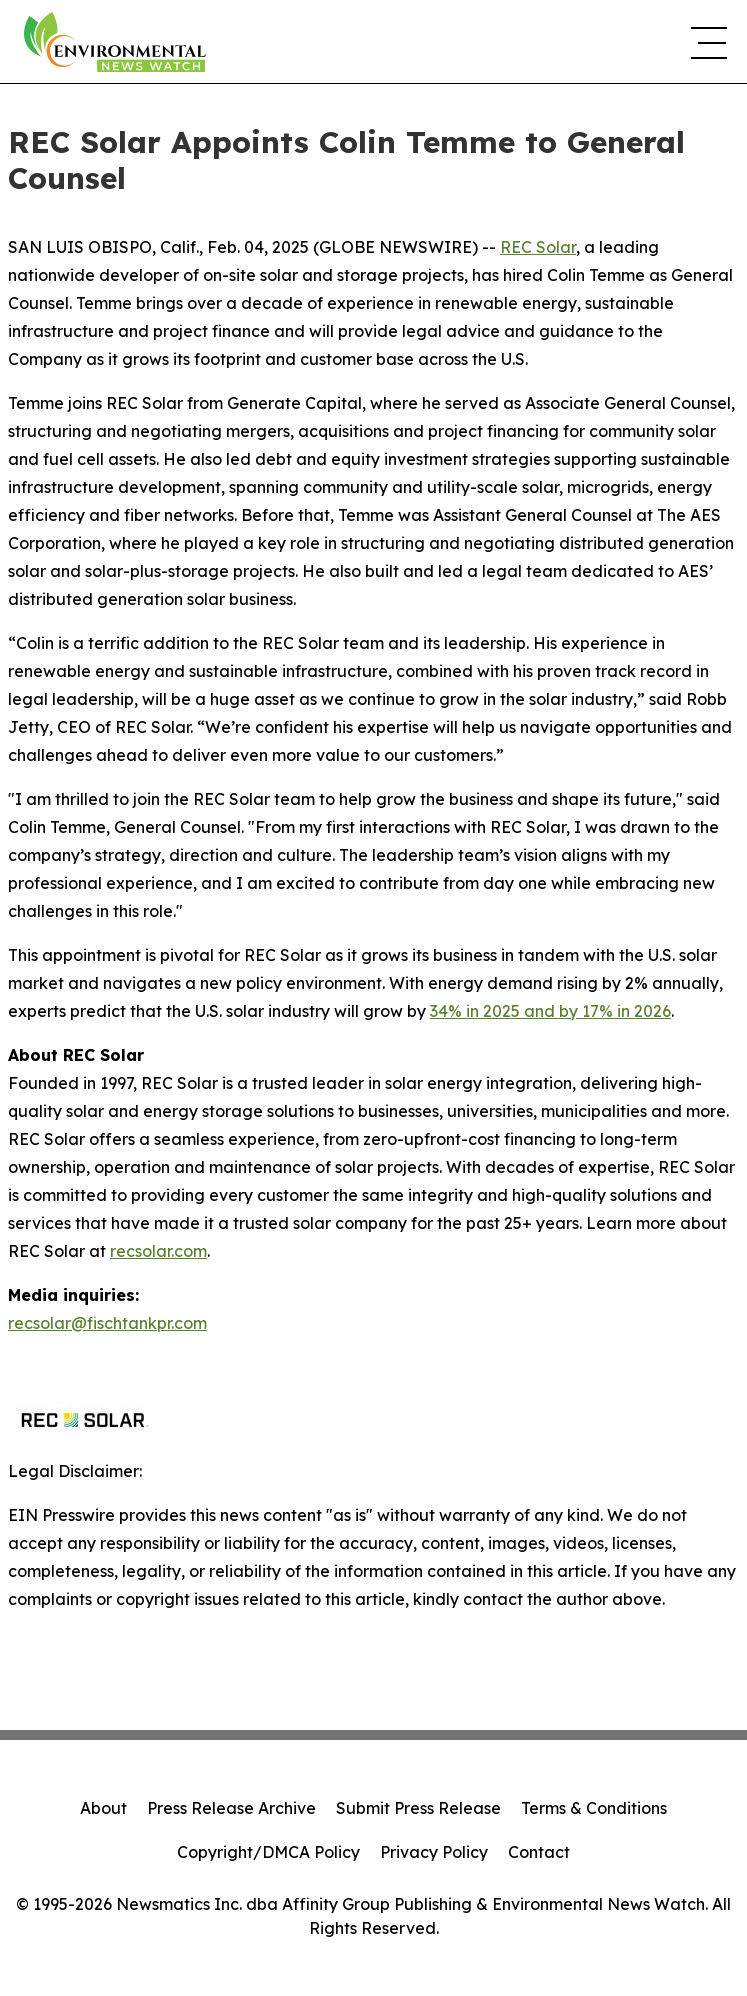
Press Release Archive (231, 1808)
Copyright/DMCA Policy (268, 1852)
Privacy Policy (434, 1852)
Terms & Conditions (594, 1808)
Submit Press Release (418, 1808)
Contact (539, 1852)
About (103, 1808)
